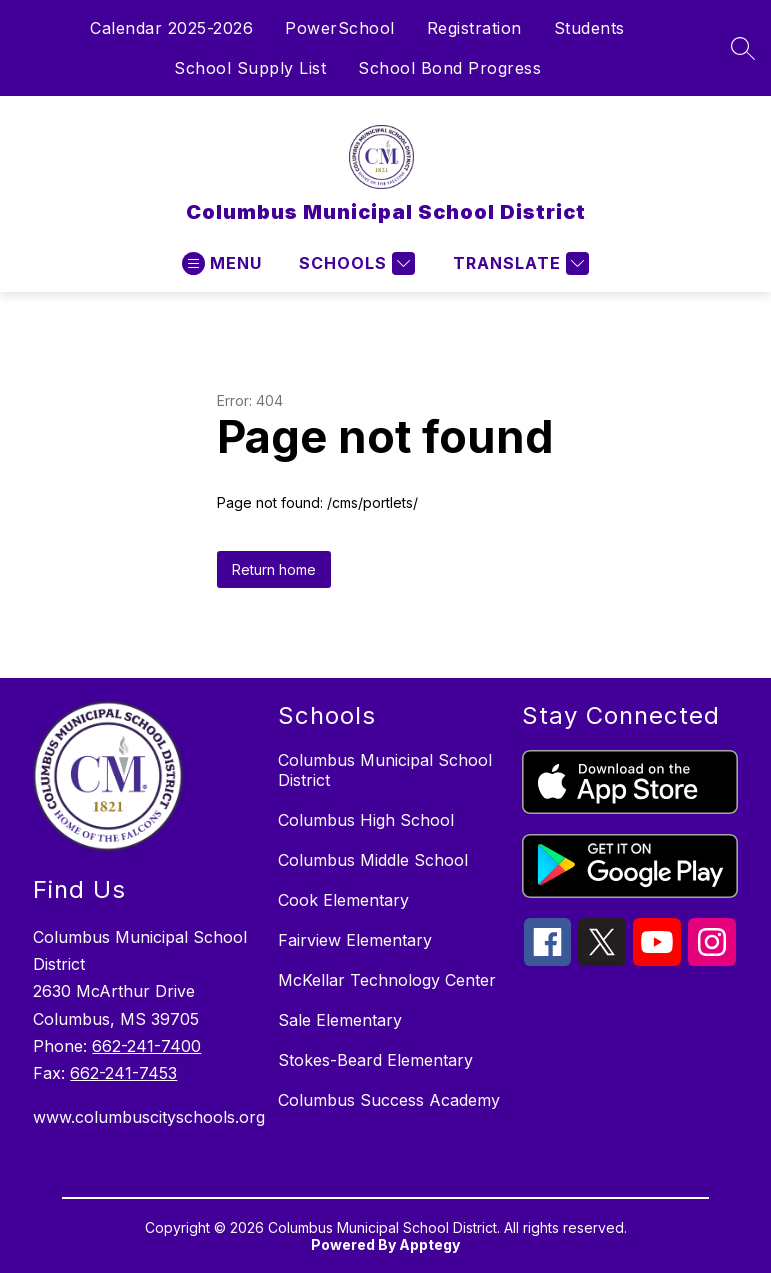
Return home (274, 569)
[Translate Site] (518, 263)
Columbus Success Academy (389, 1100)
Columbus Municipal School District (385, 770)
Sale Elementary (340, 1020)
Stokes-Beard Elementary (375, 1060)
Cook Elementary (343, 900)
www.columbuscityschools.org (145, 1117)
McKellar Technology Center (387, 980)
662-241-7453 (123, 1073)
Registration (474, 28)
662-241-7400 (146, 1046)
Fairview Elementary (355, 940)
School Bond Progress (449, 68)
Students (589, 28)
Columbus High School (366, 820)
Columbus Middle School (373, 860)
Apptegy (429, 1244)
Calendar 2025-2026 (171, 28)
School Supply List (250, 68)
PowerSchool (340, 28)
